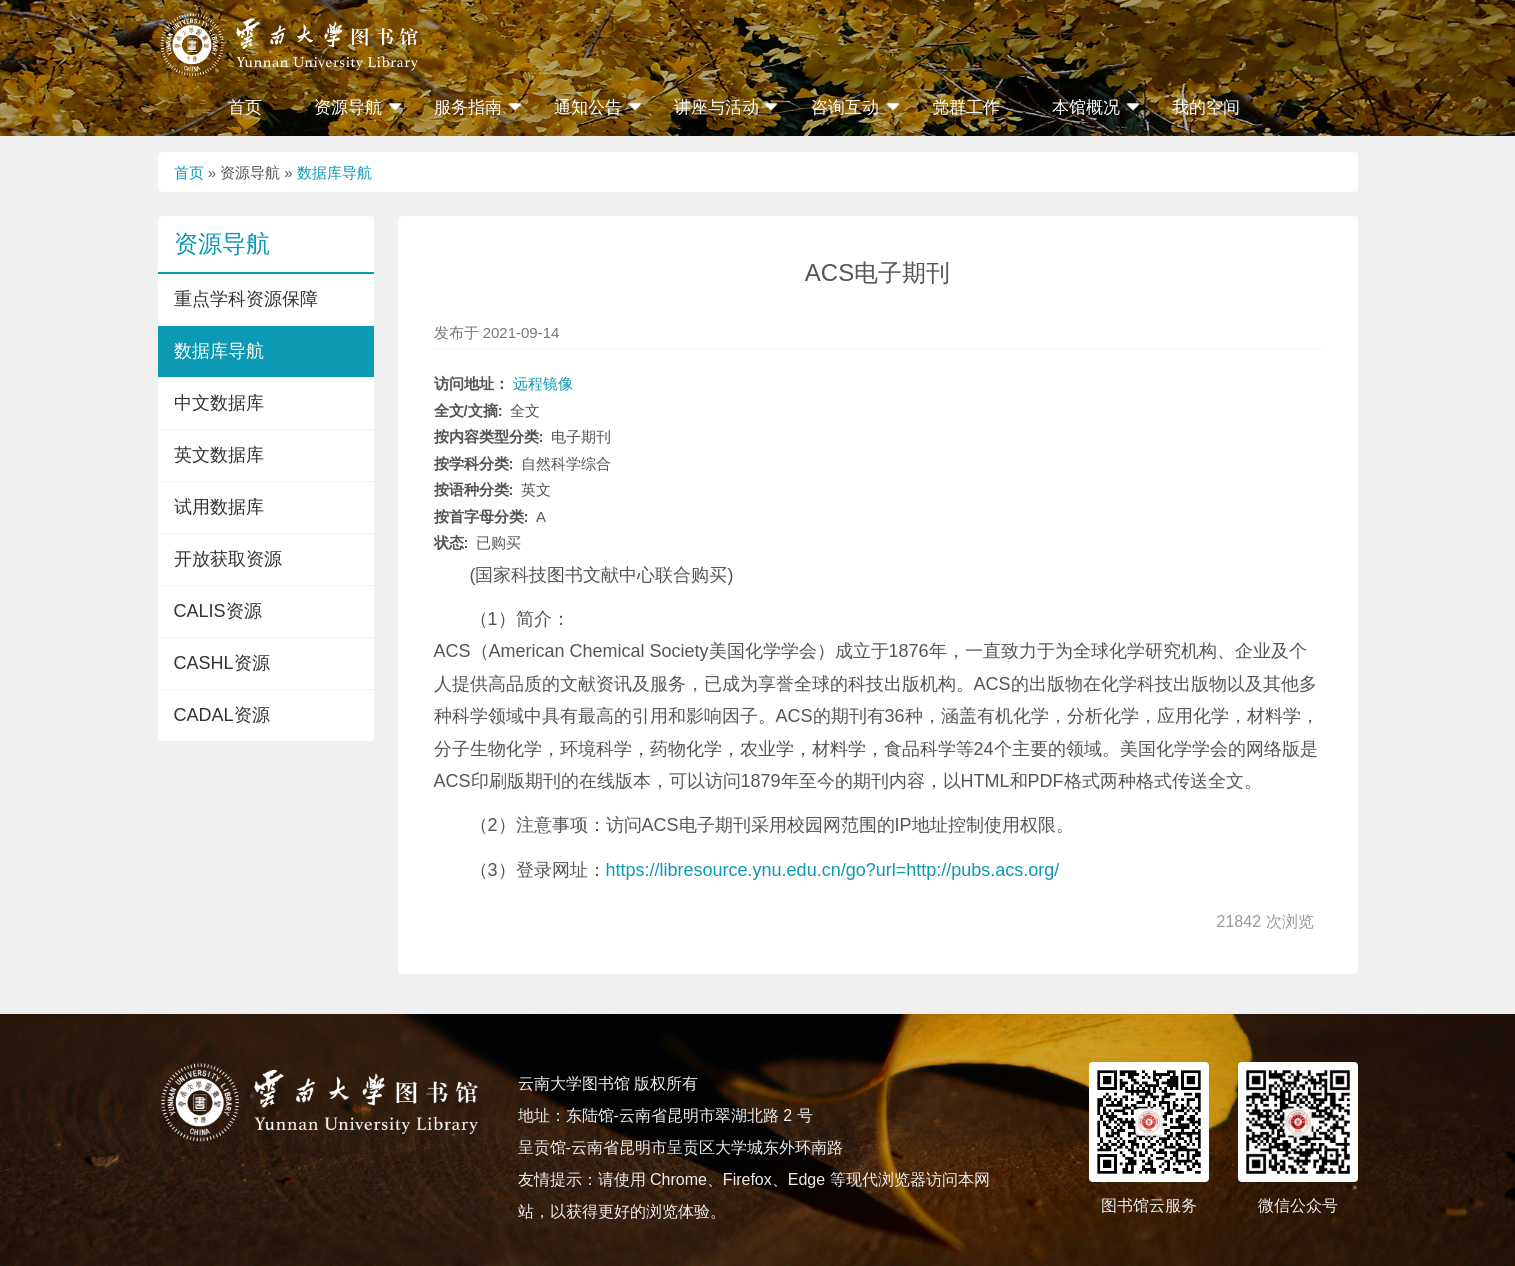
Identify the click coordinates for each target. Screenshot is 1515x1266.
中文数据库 (219, 403)
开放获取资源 (228, 559)
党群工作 (966, 107)
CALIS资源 (218, 611)
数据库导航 (334, 172)
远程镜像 (543, 383)
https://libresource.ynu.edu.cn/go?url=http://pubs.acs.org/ (833, 870)
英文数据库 (219, 455)
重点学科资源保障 (246, 299)
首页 (245, 107)
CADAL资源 (222, 715)
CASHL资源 (222, 663)
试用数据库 (219, 507)
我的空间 (1206, 107)
